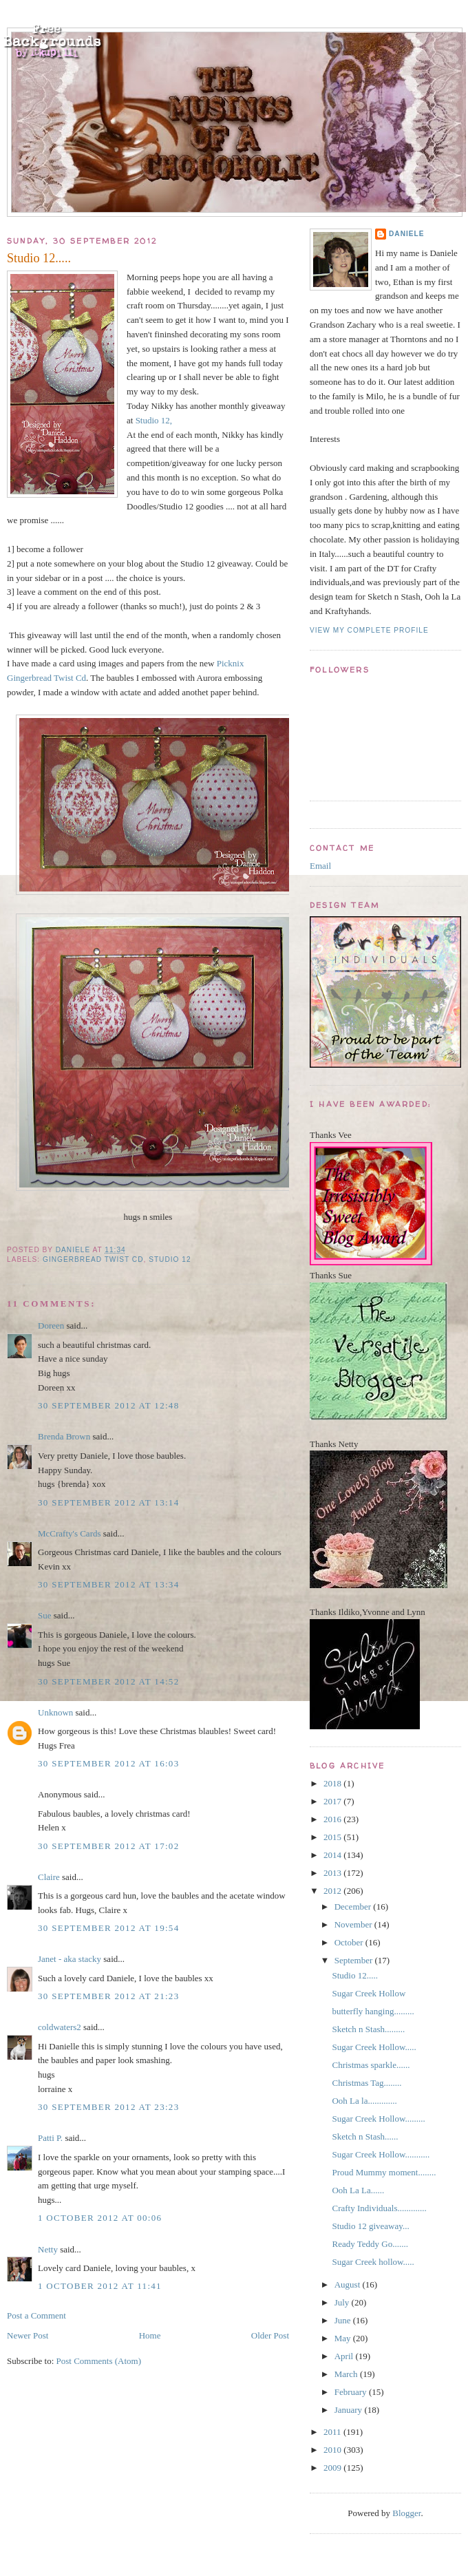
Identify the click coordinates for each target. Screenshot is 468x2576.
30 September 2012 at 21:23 (108, 1996)
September (354, 1960)
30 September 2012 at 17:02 (108, 1846)
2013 (333, 1873)
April (345, 2356)
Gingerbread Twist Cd (93, 1259)
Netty (48, 2249)
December (354, 1906)
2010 (333, 2450)
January (349, 2410)
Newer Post (27, 2335)
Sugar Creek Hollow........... (380, 2154)
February (351, 2392)
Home (150, 2335)
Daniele (407, 233)
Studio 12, (154, 420)
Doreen (51, 1325)
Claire (49, 1877)
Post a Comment (36, 2315)
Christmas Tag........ (366, 2083)
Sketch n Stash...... (365, 2136)
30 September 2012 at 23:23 (108, 2107)
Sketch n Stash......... (368, 2029)
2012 (333, 1891)
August (348, 2284)
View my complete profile (369, 630)
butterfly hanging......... (373, 2011)
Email (320, 866)
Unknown (55, 1712)
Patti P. (50, 2138)
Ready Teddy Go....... (369, 2244)
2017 (333, 1801)
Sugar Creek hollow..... (373, 2262)
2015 (333, 1837)
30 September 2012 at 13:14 (108, 1502)
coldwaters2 (59, 2027)
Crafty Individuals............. (379, 2208)
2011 (333, 2432)
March (347, 2374)
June (343, 2320)
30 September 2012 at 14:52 (108, 1681)
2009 (333, 2467)
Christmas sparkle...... (371, 2065)
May (343, 2338)
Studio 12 (170, 1259)
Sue (45, 1615)
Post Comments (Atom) (99, 2361)
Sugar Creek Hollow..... (374, 2047)
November (354, 1924)
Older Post (270, 2335)
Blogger (406, 2513)
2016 (333, 1819)
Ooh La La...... (358, 2190)
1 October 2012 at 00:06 (100, 2218)
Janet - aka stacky (69, 1959)
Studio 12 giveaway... (370, 2226)
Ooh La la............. (364, 2100)
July (343, 2302)
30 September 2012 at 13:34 (108, 1584)
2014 (333, 1855)
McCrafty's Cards (69, 1533)
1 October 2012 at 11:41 (100, 2286)
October (349, 1942)
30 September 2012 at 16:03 (108, 1763)
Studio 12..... (354, 1975)
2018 (333, 1783)
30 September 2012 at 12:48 (108, 1405)
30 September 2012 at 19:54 (108, 1928)
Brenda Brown (64, 1436)
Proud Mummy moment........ (384, 2172)
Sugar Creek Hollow (368, 1993)
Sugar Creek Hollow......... (378, 2118)
